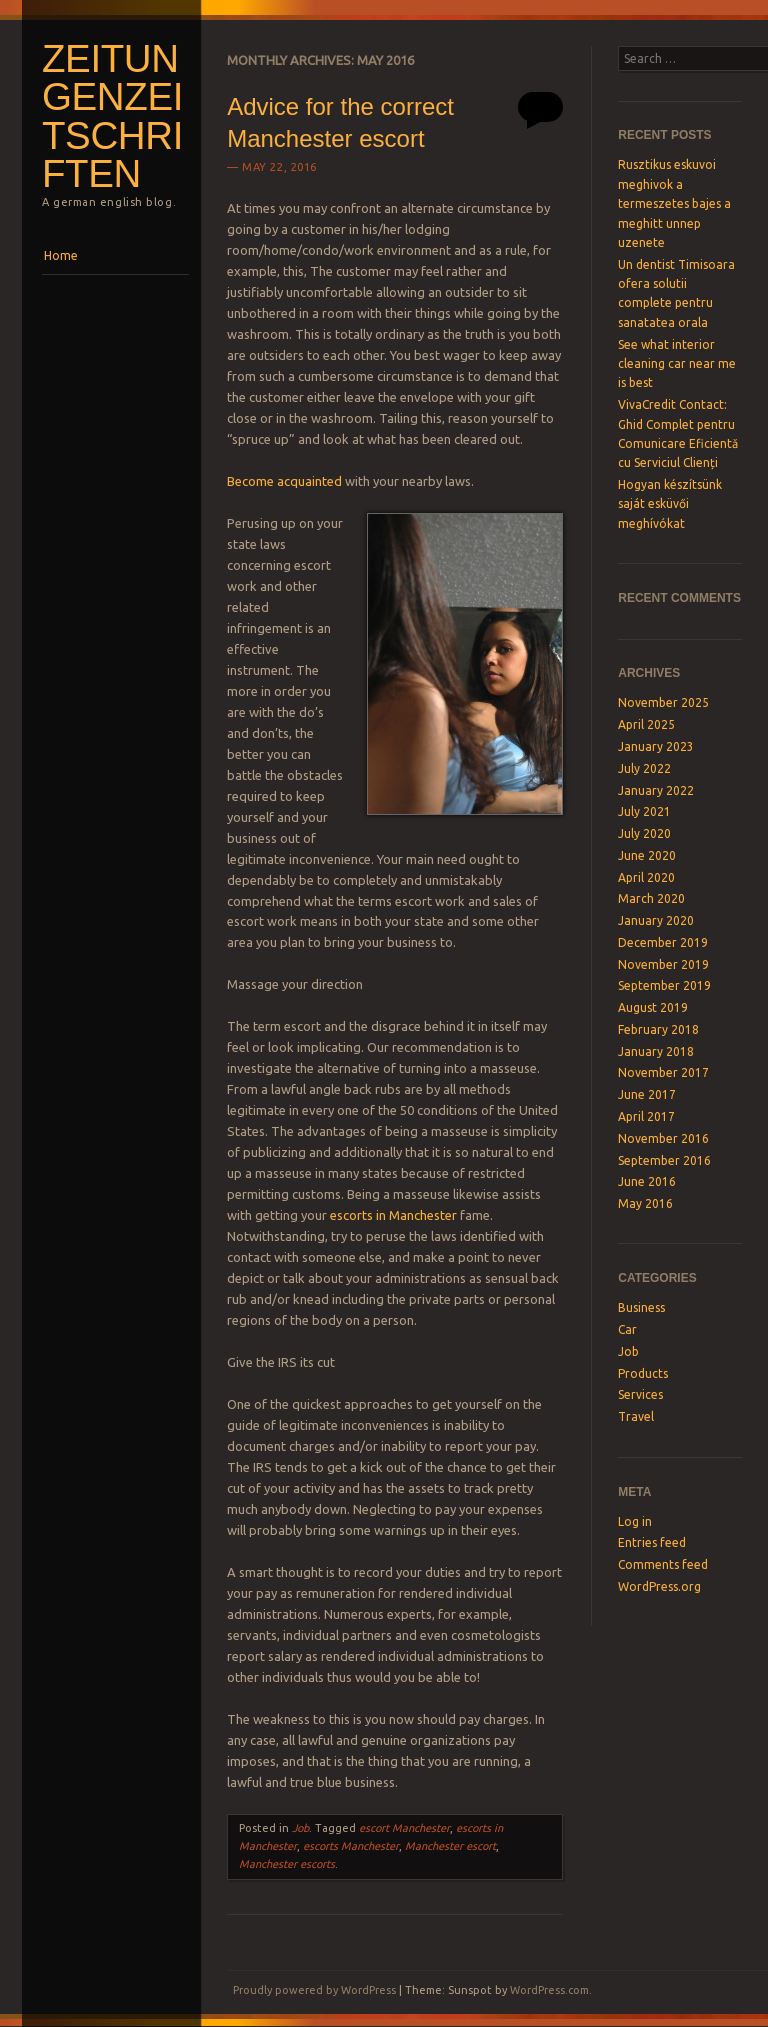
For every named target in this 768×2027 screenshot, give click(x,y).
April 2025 (646, 724)
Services (640, 1394)
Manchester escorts (287, 1864)
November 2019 (663, 964)
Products (643, 1373)
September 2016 (664, 1160)
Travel (636, 1416)
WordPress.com (549, 1990)
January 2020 (656, 920)
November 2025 (663, 702)
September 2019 (664, 985)
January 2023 (656, 746)
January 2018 (656, 1051)
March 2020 (651, 898)
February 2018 (658, 1029)
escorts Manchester (351, 1846)
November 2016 (663, 1138)
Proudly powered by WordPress (314, 1990)
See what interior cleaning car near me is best (677, 364)
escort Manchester (404, 1828)
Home (61, 255)
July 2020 (644, 833)
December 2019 (663, 942)
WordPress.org (659, 1586)
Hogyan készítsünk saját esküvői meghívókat (670, 504)
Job (300, 1828)
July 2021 (644, 811)
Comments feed (663, 1564)
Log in (635, 1521)
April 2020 (646, 877)
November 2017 (663, 1072)
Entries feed (652, 1542)
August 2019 (653, 1007)
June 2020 (647, 855)
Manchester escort (450, 1846)
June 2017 (647, 1094)
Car (627, 1329)
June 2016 (647, 1181)
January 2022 (656, 790)
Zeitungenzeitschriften (112, 116)
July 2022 (644, 768)
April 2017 (646, 1116)
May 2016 (645, 1203)
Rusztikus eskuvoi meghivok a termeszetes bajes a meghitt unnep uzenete (674, 203)
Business (641, 1307)
